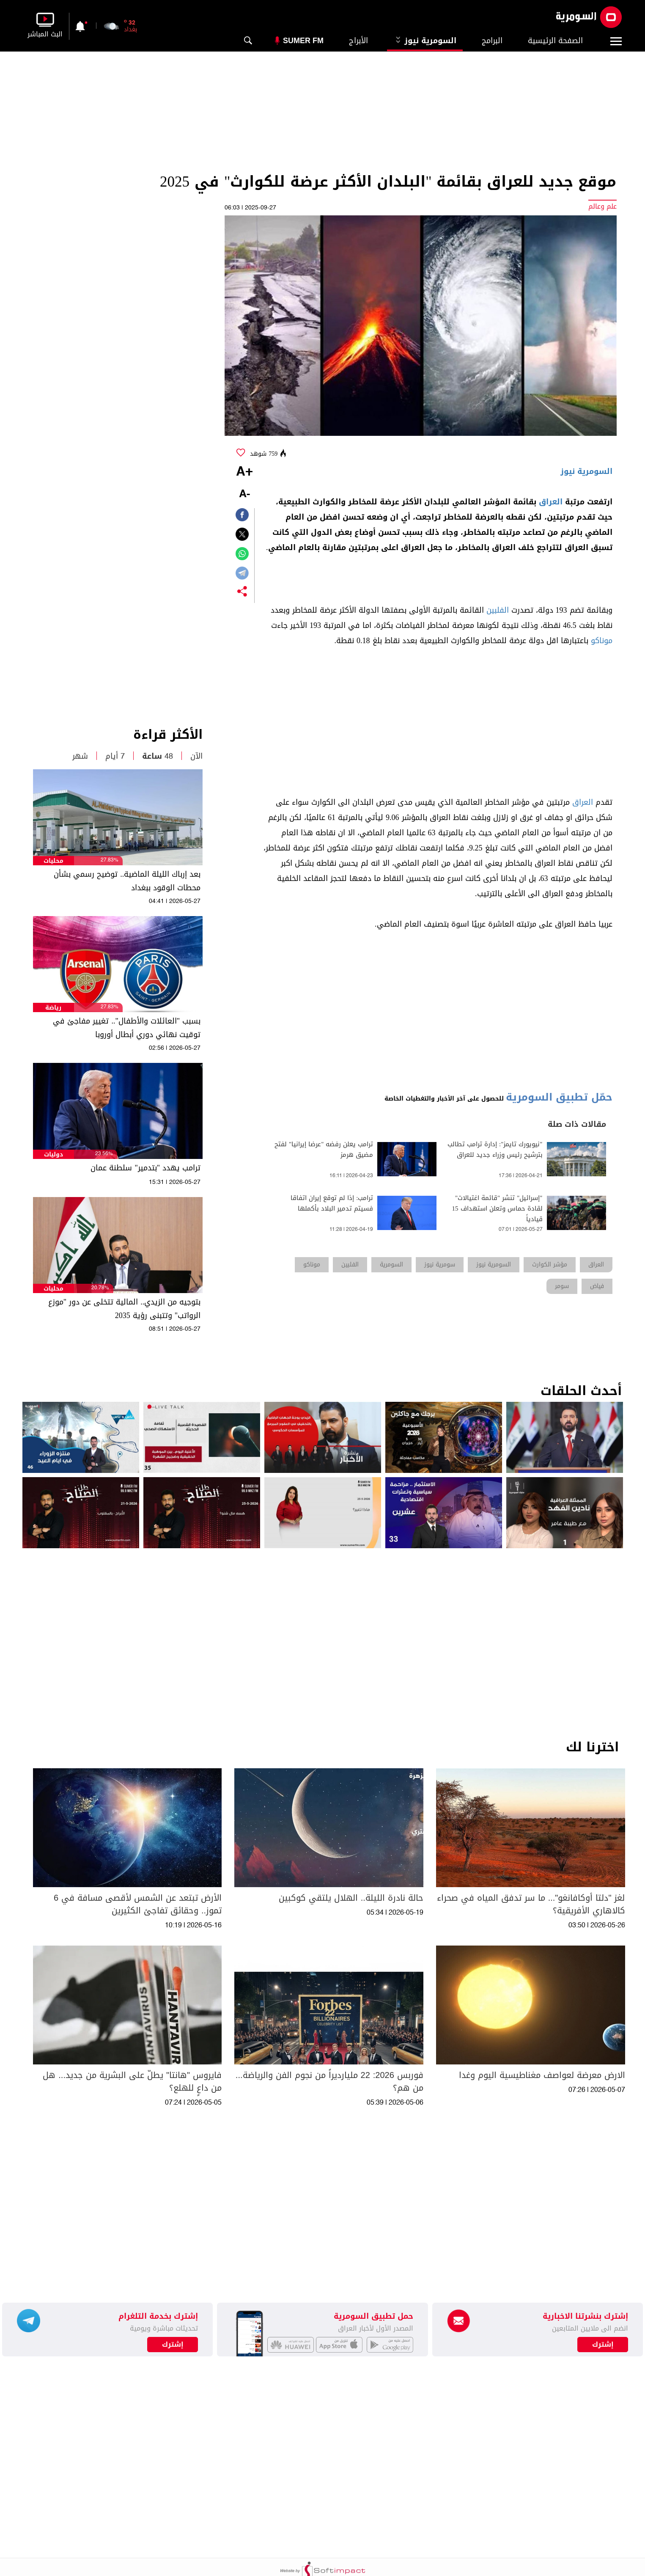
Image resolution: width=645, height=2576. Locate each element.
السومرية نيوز (424, 40)
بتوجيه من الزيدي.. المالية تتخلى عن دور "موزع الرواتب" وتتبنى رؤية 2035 (124, 1308)
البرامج (492, 40)
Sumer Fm (303, 40)
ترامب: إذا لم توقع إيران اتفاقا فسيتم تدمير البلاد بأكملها (332, 1203)
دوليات (53, 1154)
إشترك (173, 2344)
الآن (196, 756)
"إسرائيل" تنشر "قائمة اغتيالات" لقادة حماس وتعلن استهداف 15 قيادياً (497, 1209)
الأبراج (358, 40)
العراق (551, 502)
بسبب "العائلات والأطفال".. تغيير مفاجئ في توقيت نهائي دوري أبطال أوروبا (126, 1027)
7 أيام (115, 756)
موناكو (601, 640)
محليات (53, 861)
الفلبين (497, 610)
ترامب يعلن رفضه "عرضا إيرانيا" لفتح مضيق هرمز (323, 1149)
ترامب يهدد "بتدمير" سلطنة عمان (145, 1168)
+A (244, 472)
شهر (80, 756)
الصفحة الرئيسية (555, 40)
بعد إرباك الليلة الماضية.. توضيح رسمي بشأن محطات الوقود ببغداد (127, 880)
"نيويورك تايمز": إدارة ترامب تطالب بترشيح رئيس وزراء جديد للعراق (494, 1149)
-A (244, 494)
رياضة (53, 1008)
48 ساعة (157, 756)
